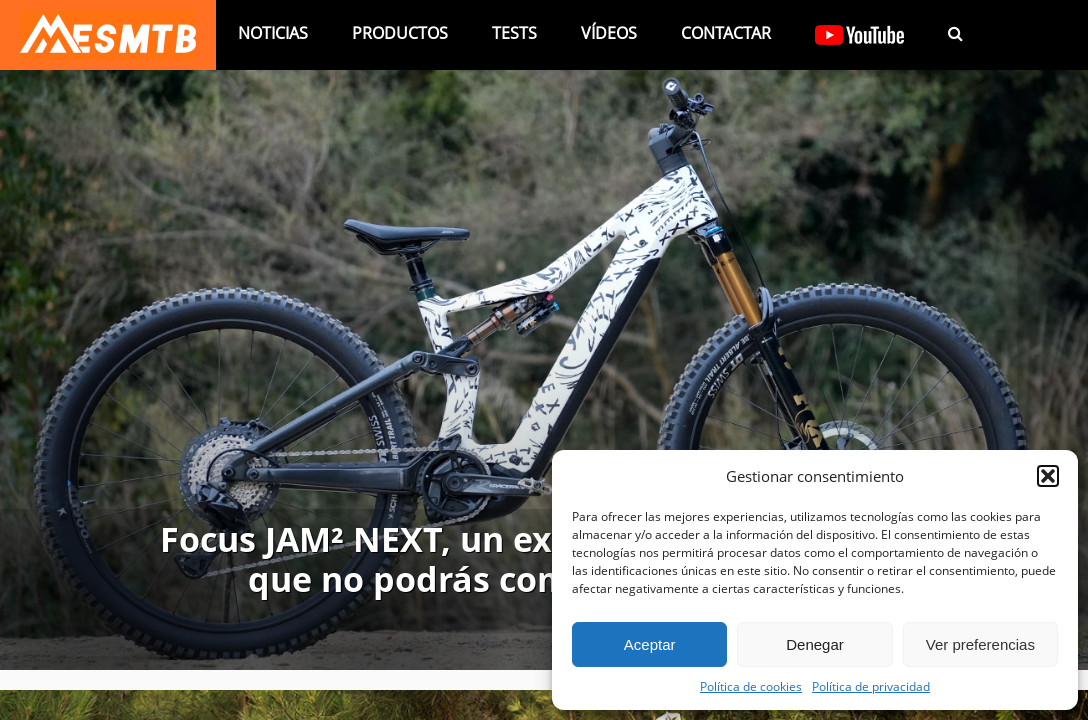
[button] (1048, 476)
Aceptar (650, 644)
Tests (514, 33)
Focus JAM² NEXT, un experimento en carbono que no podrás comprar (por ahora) (544, 560)
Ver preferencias (980, 644)
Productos (400, 33)
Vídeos (609, 33)
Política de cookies (751, 686)
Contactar (726, 33)
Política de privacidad (871, 686)
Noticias (273, 33)
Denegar (815, 644)
